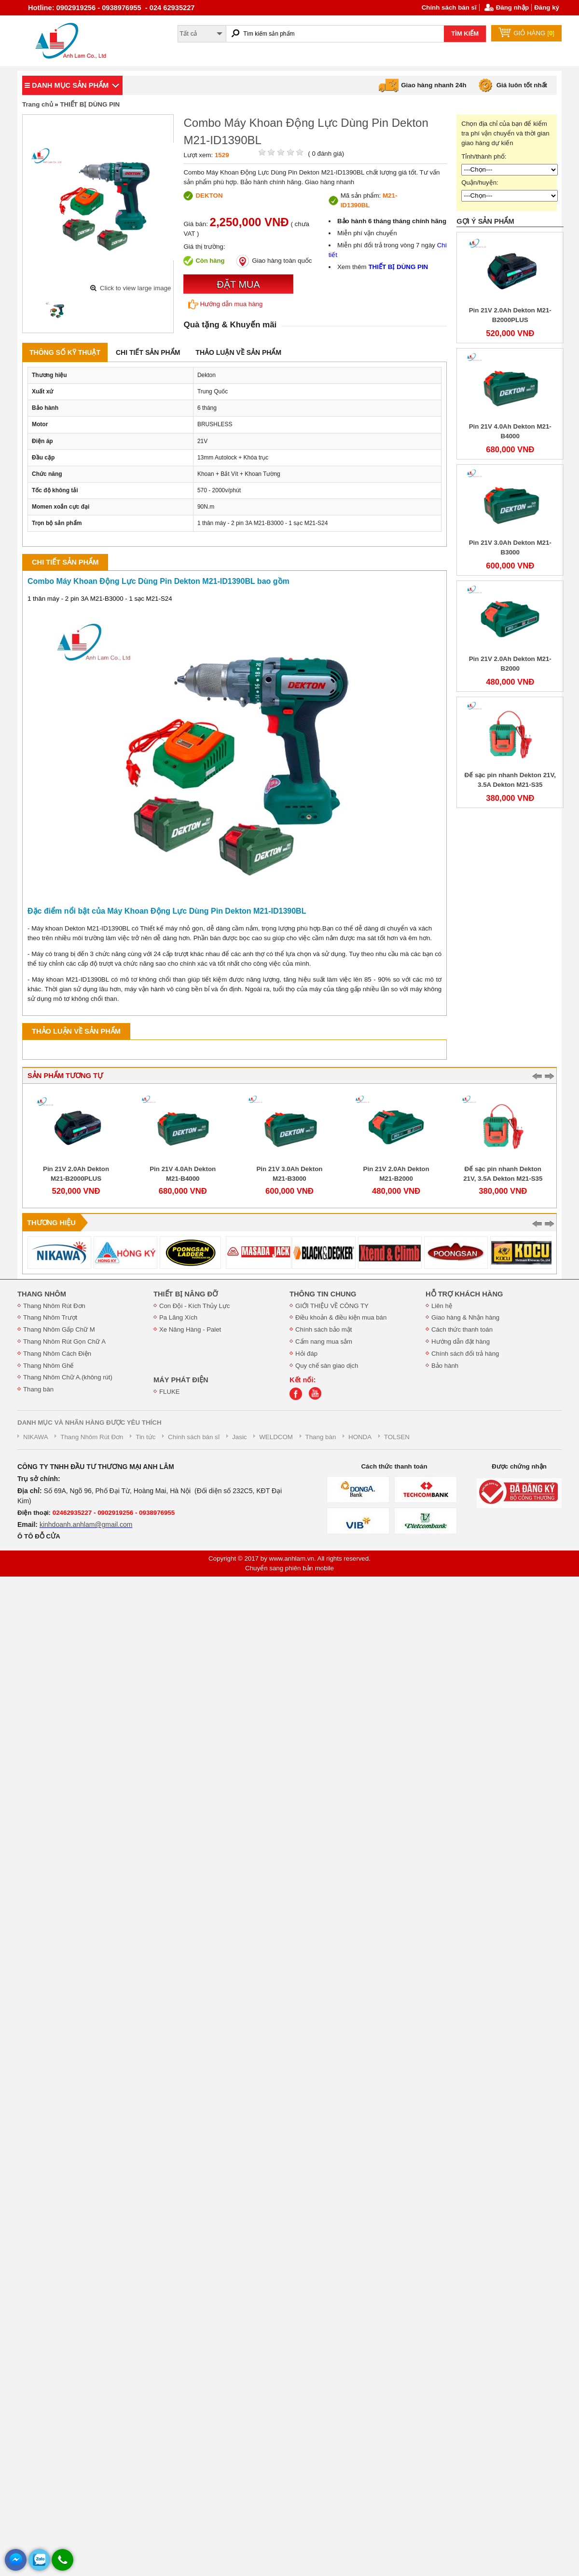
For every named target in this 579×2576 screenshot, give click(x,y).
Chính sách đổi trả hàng (465, 1353)
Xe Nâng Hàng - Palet (190, 1329)
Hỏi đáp (306, 1353)
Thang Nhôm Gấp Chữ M (59, 1329)
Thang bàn (38, 1389)
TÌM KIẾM (465, 33)
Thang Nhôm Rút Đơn (54, 1305)
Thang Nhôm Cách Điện (57, 1353)
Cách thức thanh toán (462, 1329)
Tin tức (145, 1437)
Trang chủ (37, 104)
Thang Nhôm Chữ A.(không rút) (67, 1377)
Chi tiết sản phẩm (148, 352)
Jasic (239, 1437)
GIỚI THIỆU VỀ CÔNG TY (332, 1305)
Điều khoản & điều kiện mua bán (340, 1317)
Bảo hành (444, 1365)
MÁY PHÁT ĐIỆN (180, 1380)
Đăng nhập (512, 7)
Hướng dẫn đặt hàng (460, 1341)
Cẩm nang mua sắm (323, 1341)
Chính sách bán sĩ (449, 7)
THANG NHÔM (41, 1294)
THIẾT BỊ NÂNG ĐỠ (185, 1294)
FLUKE (169, 1391)
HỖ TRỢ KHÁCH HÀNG (464, 1294)
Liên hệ (441, 1305)
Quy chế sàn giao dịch (326, 1365)
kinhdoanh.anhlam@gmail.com (86, 1524)
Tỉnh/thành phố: (483, 156)
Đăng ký (546, 7)
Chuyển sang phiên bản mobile (289, 1568)
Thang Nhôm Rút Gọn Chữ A (64, 1341)
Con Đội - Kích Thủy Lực (194, 1305)
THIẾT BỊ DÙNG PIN (90, 104)
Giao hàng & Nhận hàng (465, 1317)
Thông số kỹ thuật (64, 352)
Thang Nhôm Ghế (48, 1365)
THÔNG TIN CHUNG (323, 1294)
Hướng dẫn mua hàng (225, 304)
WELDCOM (276, 1437)
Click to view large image (135, 288)
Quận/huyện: (479, 182)
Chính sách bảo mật (323, 1329)
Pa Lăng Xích (178, 1317)
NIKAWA (35, 1437)
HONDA (360, 1437)
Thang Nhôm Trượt (50, 1317)
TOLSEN (397, 1437)
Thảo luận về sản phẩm (238, 352)
